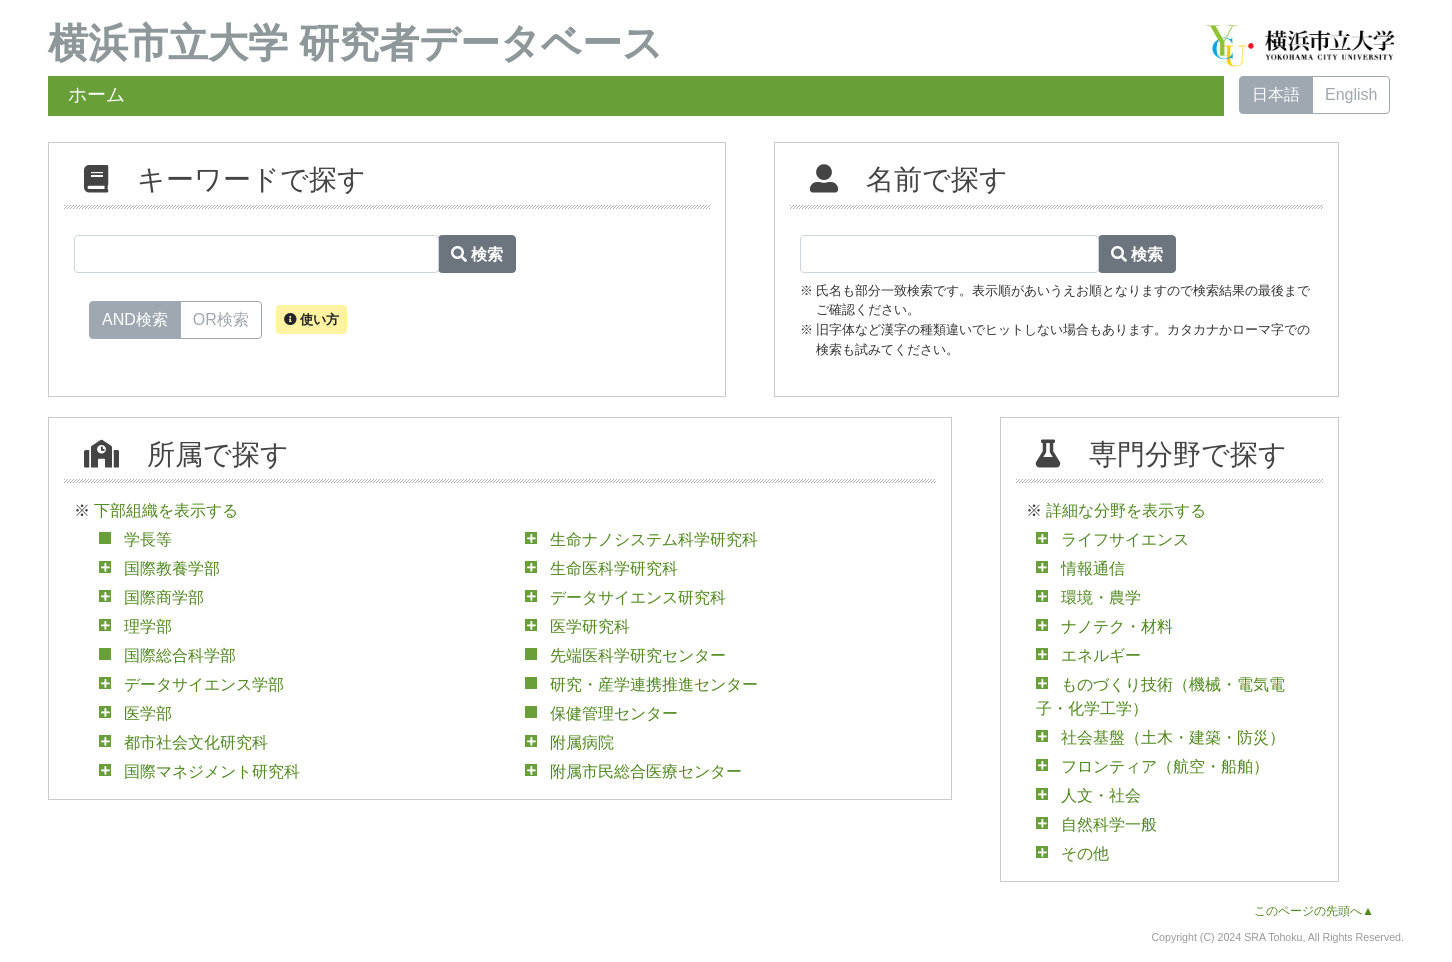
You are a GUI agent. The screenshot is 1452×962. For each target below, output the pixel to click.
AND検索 (135, 318)
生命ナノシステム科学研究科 (654, 539)
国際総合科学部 (180, 655)
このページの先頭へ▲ (1314, 911)
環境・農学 (1101, 597)
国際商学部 (164, 597)
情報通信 (1093, 568)
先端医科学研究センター (638, 655)
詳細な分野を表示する (1126, 510)
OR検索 (221, 318)
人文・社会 (1101, 795)
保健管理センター (614, 713)
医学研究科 (590, 626)
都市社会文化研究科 (196, 742)
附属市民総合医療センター (646, 771)
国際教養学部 (172, 568)
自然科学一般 (1109, 824)
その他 (1085, 853)
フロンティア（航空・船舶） (1165, 766)
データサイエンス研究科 (638, 597)
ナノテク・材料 (1117, 626)
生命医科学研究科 (614, 568)
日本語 (1276, 94)
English (1351, 94)
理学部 (148, 626)
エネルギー (1101, 655)
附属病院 (582, 742)
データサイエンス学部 (204, 684)
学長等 (148, 539)
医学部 (148, 713)
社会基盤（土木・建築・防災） (1173, 737)
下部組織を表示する (166, 510)
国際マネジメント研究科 (212, 771)
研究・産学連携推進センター (654, 684)
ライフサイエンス (1125, 539)
